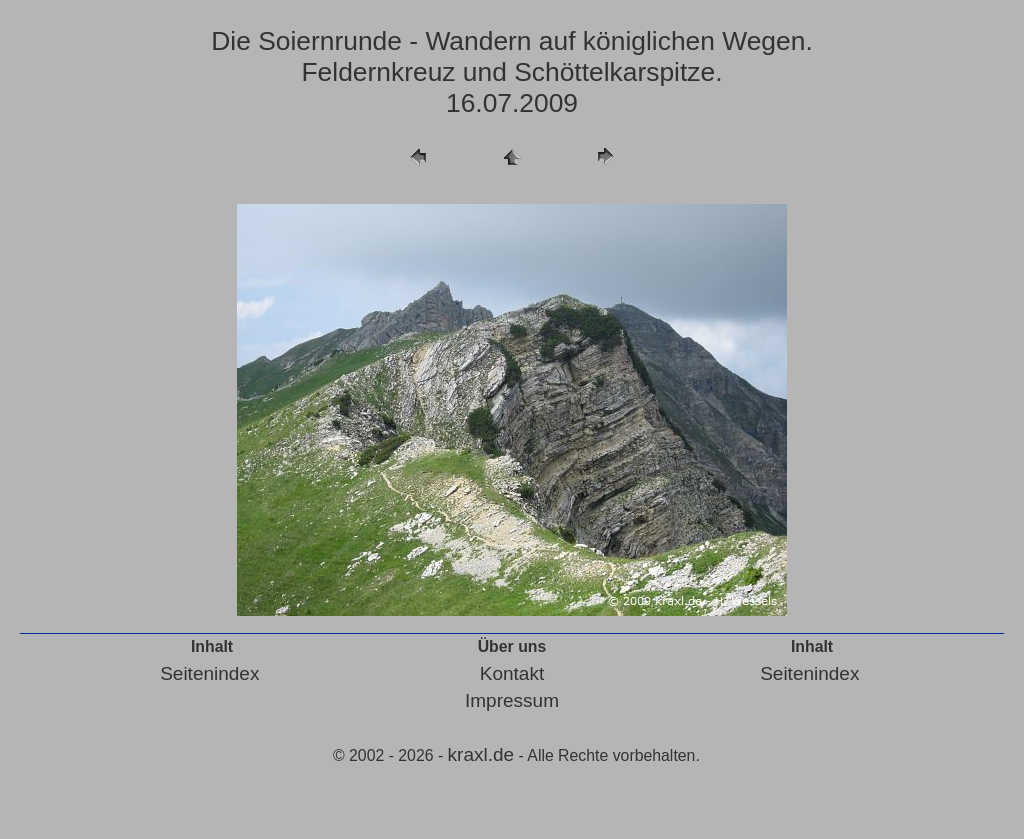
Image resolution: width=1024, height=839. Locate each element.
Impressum (512, 700)
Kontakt (512, 673)
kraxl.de (481, 754)
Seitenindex (209, 673)
